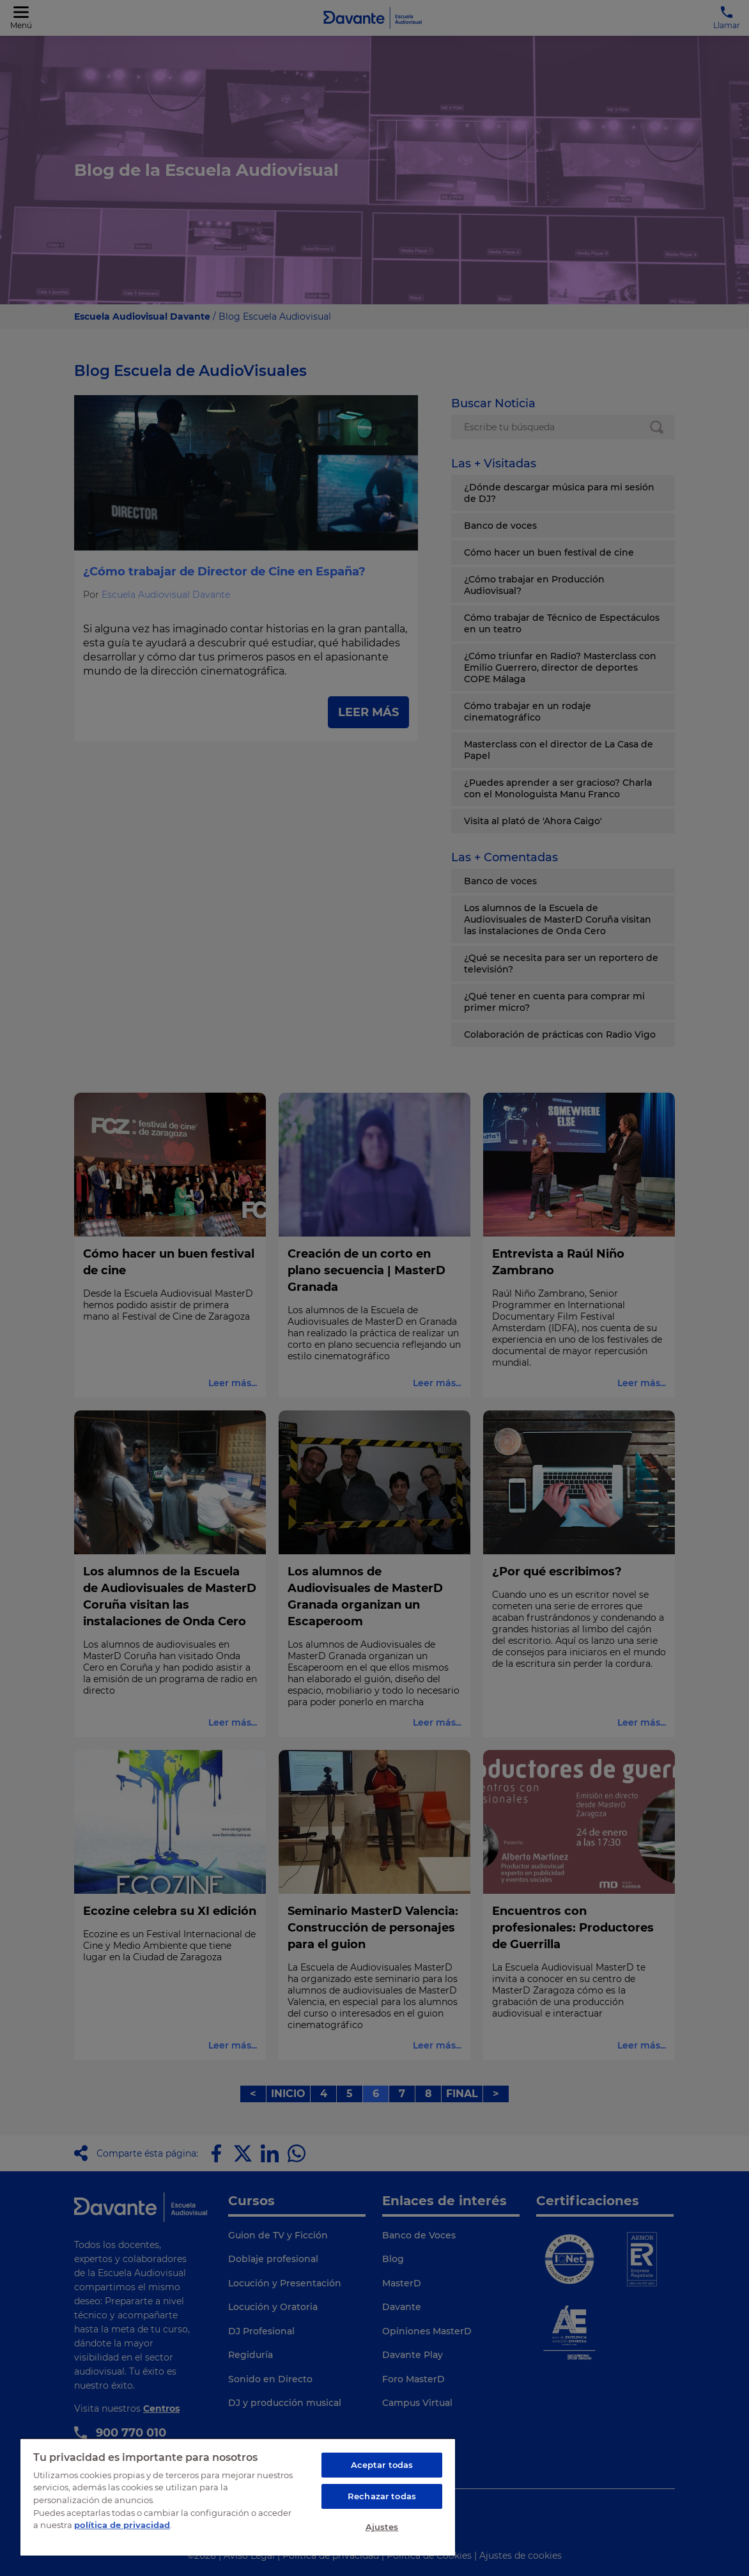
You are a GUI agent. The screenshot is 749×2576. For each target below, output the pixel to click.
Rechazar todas (382, 2496)
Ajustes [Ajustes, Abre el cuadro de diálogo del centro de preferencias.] (382, 2527)
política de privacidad (122, 2525)
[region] (237, 2497)
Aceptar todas (382, 2465)
